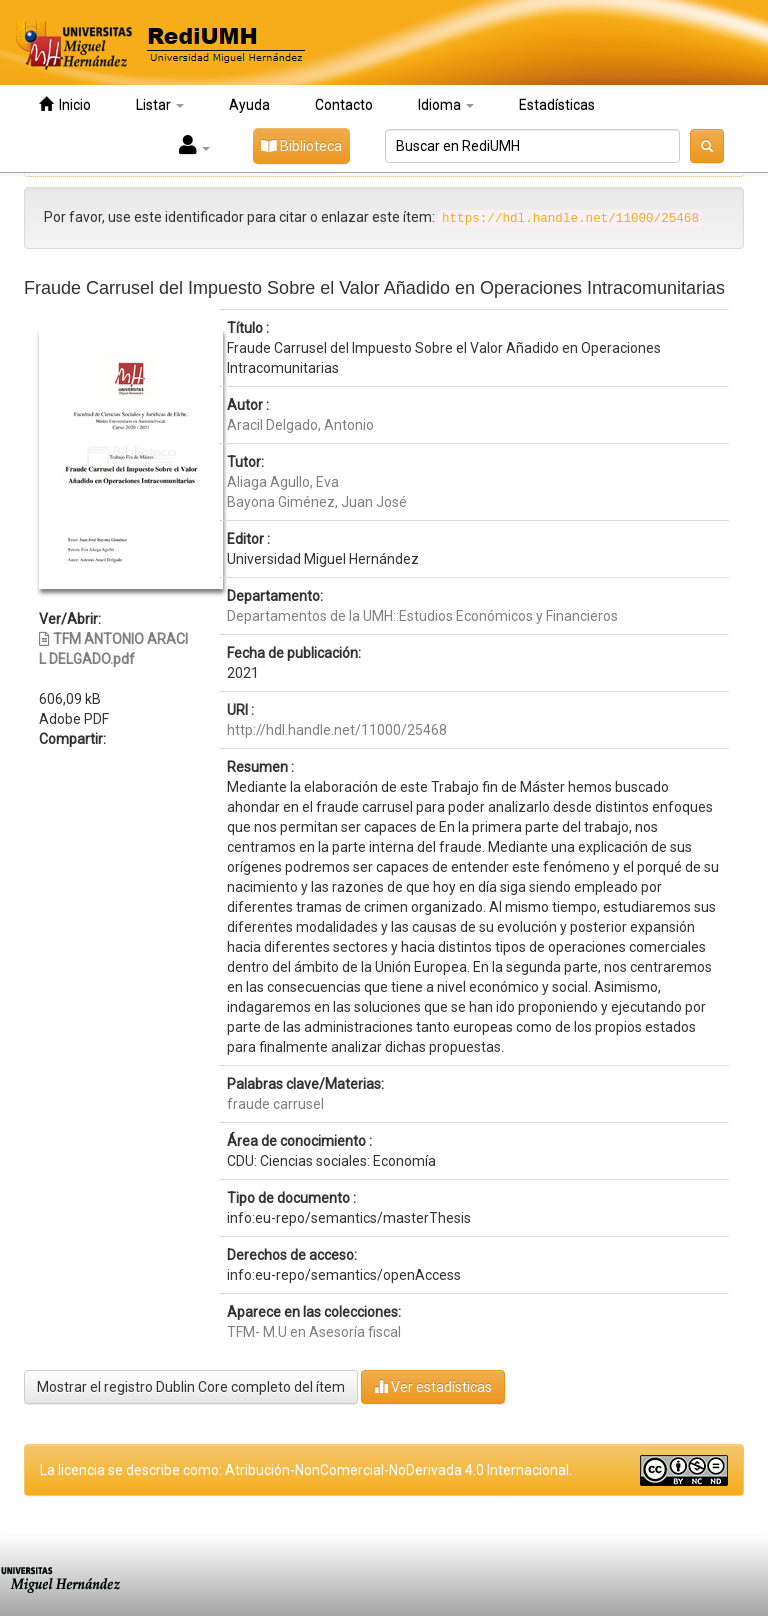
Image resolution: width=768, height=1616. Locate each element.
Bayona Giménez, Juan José (317, 502)
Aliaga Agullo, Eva (283, 482)
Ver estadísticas (433, 1386)
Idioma (446, 105)
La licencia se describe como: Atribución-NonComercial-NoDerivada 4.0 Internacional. (306, 1470)
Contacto (344, 105)
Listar (160, 105)
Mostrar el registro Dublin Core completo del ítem (191, 1387)
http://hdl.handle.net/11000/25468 (337, 730)
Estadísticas (557, 105)
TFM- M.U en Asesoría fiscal (314, 1332)
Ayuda (249, 105)
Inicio (65, 104)
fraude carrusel (275, 1104)
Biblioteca (301, 146)
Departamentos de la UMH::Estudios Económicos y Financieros (422, 616)
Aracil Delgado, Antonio (300, 425)
